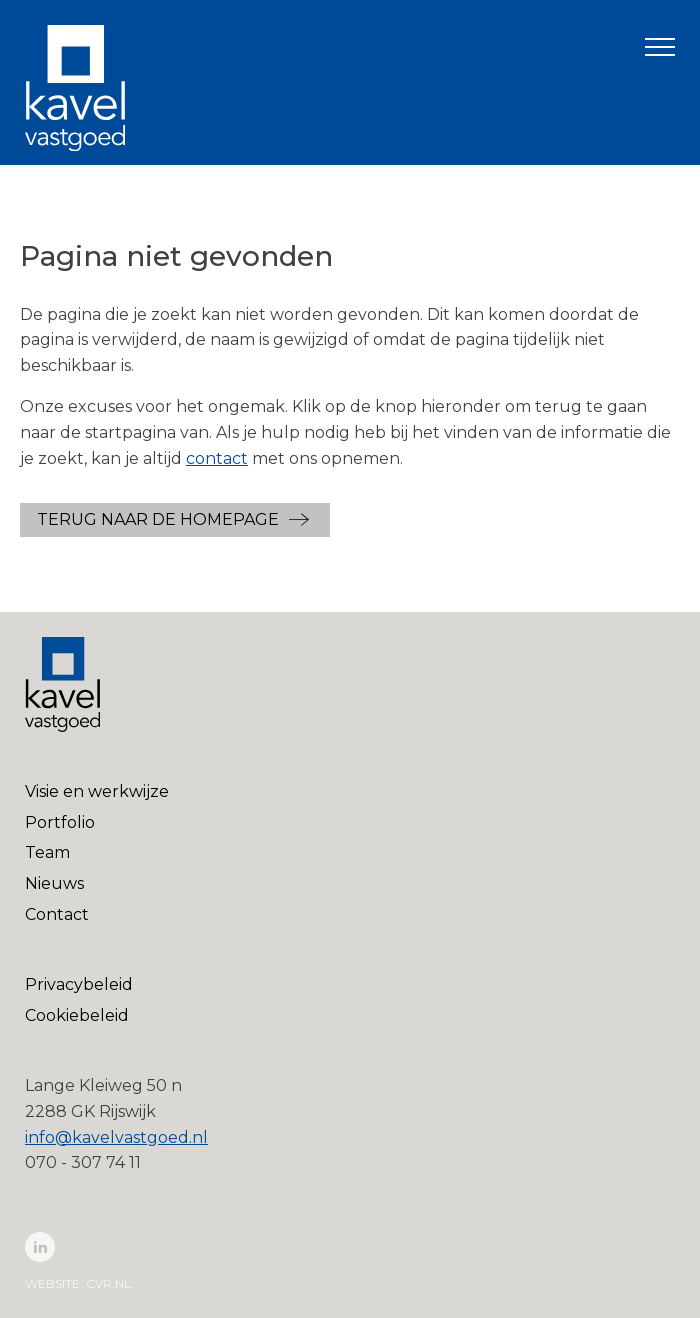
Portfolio (60, 822)
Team (47, 852)
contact (217, 458)
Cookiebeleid (77, 1015)
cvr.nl (108, 1283)
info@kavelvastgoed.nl (116, 1137)
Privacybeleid (79, 984)
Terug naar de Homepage (158, 519)
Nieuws (54, 883)
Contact (57, 914)
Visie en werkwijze (97, 791)
